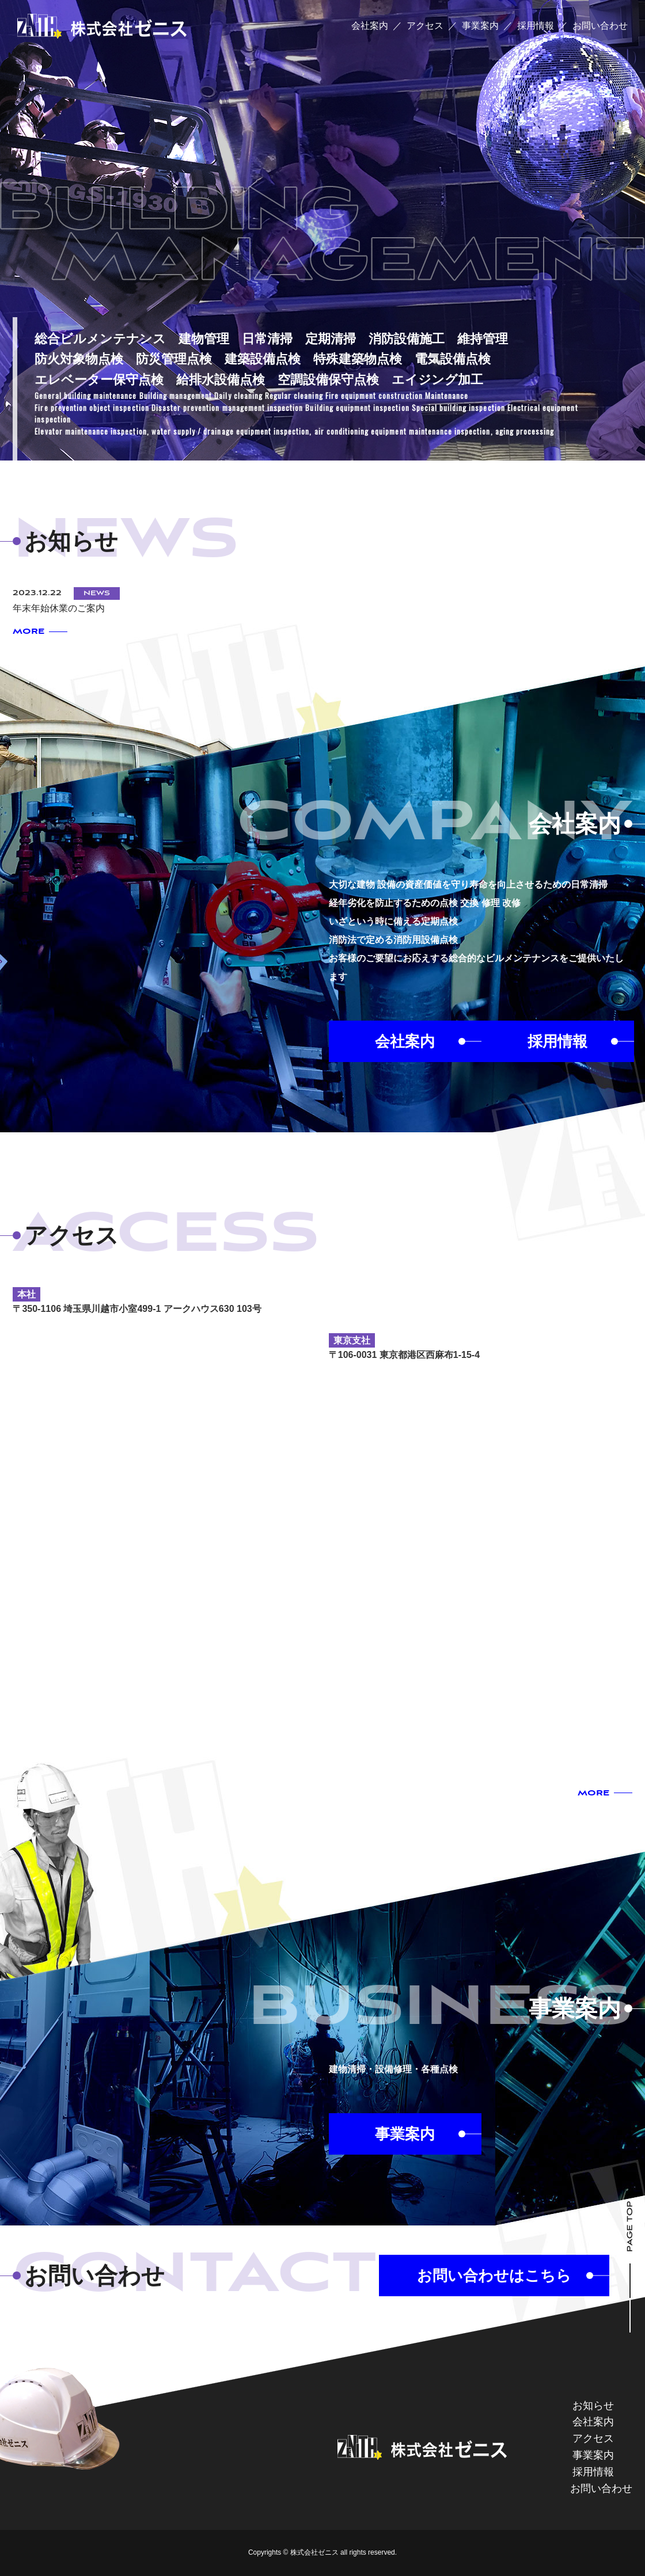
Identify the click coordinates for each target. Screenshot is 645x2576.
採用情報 (535, 26)
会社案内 (369, 26)
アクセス (425, 26)
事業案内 (480, 26)
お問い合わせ (600, 26)
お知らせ (593, 2405)
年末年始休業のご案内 (59, 608)
